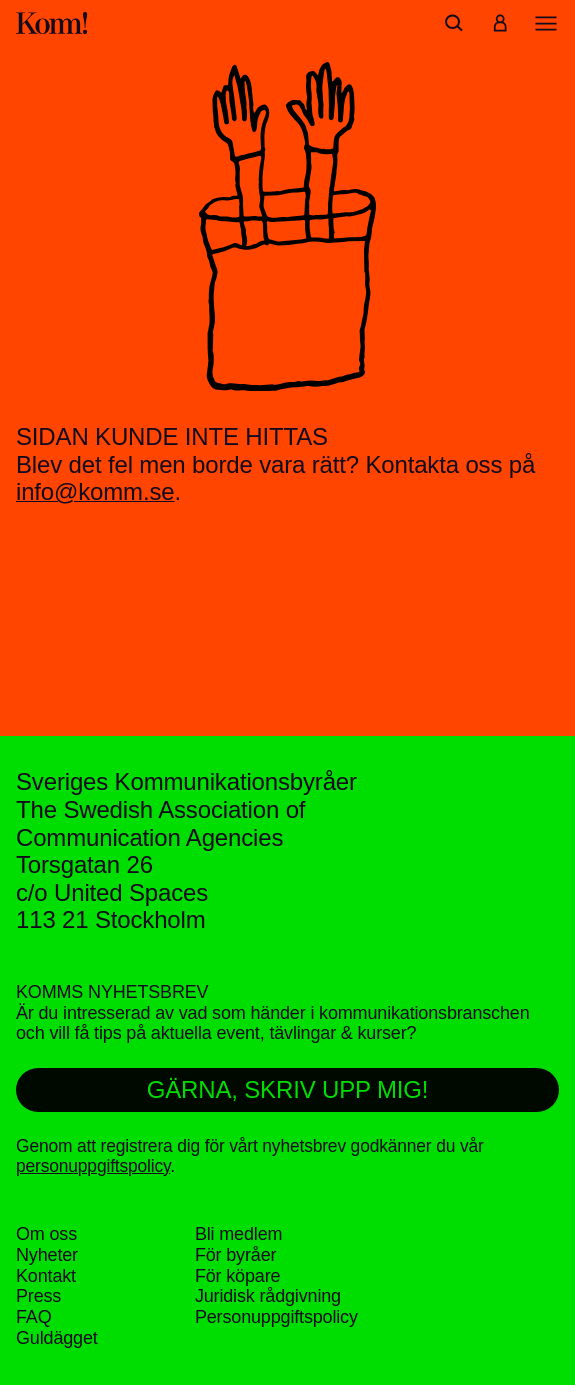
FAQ (34, 1317)
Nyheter (47, 1255)
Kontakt (46, 1276)
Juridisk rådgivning (268, 1296)
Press (38, 1296)
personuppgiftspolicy (93, 1166)
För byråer (235, 1255)
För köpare (237, 1276)
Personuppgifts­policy (276, 1317)
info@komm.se (95, 491)
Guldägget (57, 1338)
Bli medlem (238, 1234)
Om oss (46, 1234)
